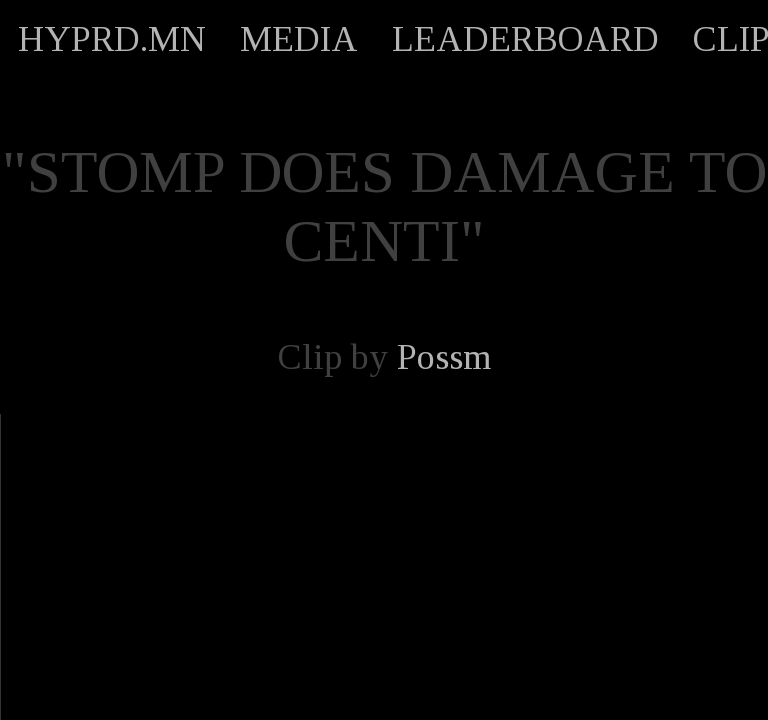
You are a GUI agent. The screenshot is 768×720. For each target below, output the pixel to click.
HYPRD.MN (112, 39)
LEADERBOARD (525, 39)
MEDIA (299, 39)
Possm (444, 357)
